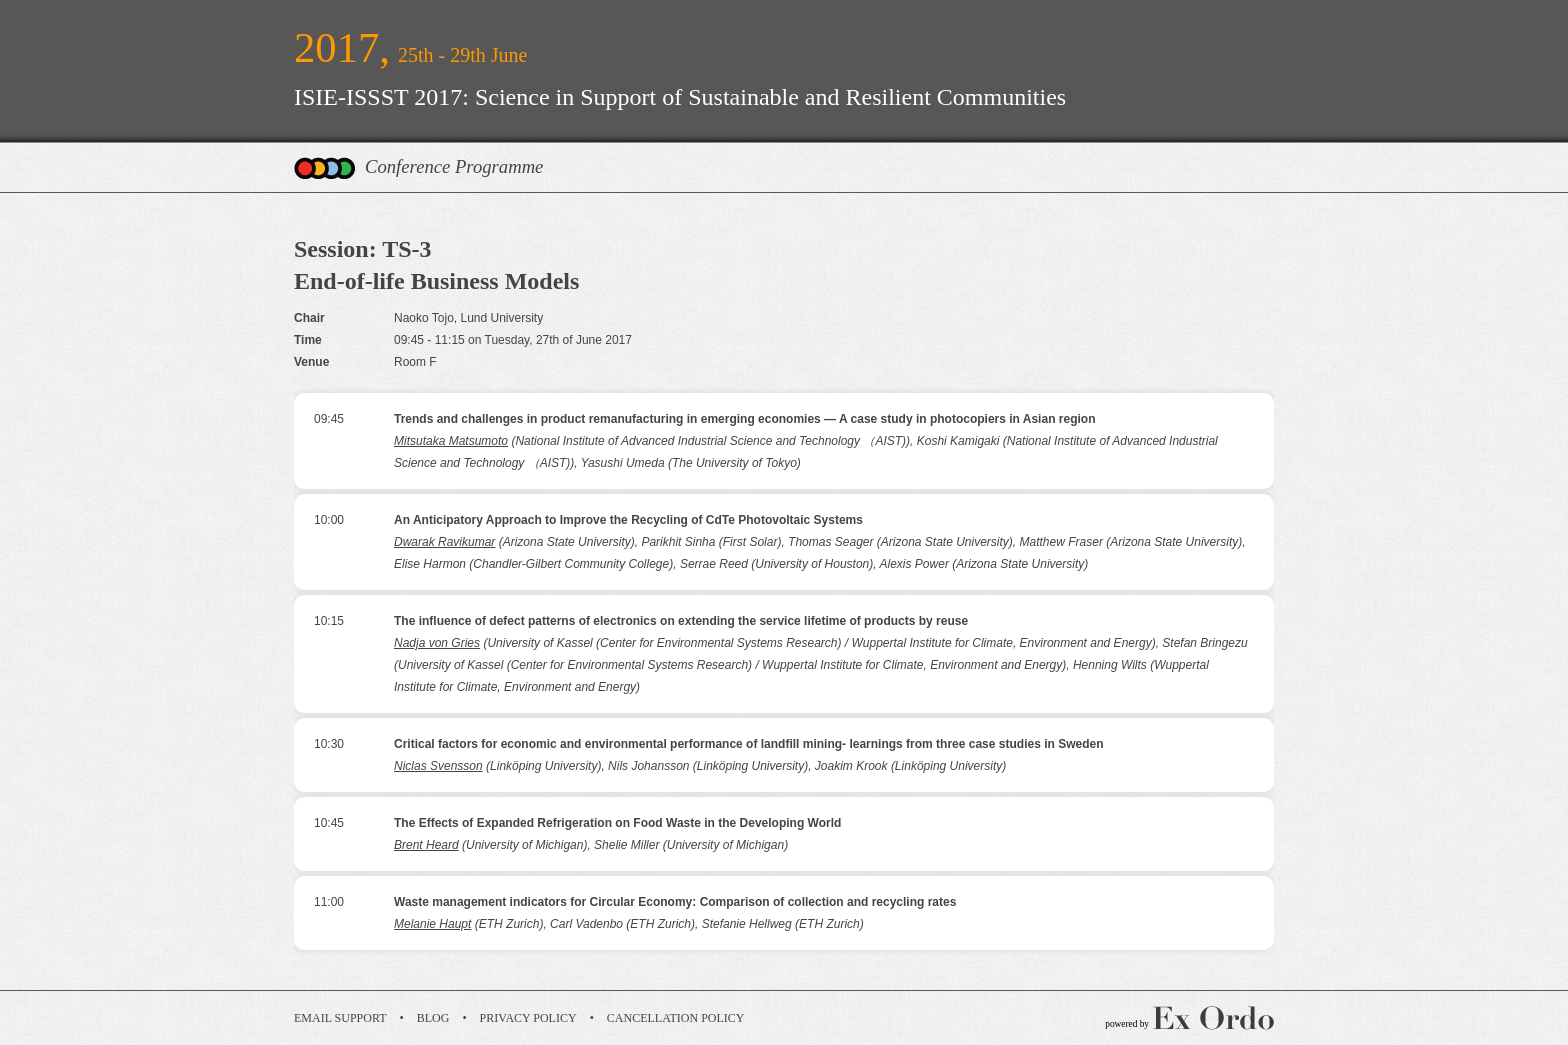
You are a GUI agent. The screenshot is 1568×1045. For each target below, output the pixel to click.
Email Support (340, 1018)
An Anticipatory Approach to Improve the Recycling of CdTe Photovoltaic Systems (628, 520)
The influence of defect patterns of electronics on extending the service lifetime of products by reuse (681, 621)
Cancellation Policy (676, 1018)
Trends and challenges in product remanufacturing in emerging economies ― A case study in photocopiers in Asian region (744, 419)
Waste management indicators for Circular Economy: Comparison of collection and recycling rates (675, 902)
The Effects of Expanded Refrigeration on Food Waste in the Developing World (617, 823)
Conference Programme (454, 166)
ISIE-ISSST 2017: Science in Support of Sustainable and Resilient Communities (680, 97)
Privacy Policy (528, 1018)
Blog (433, 1018)
